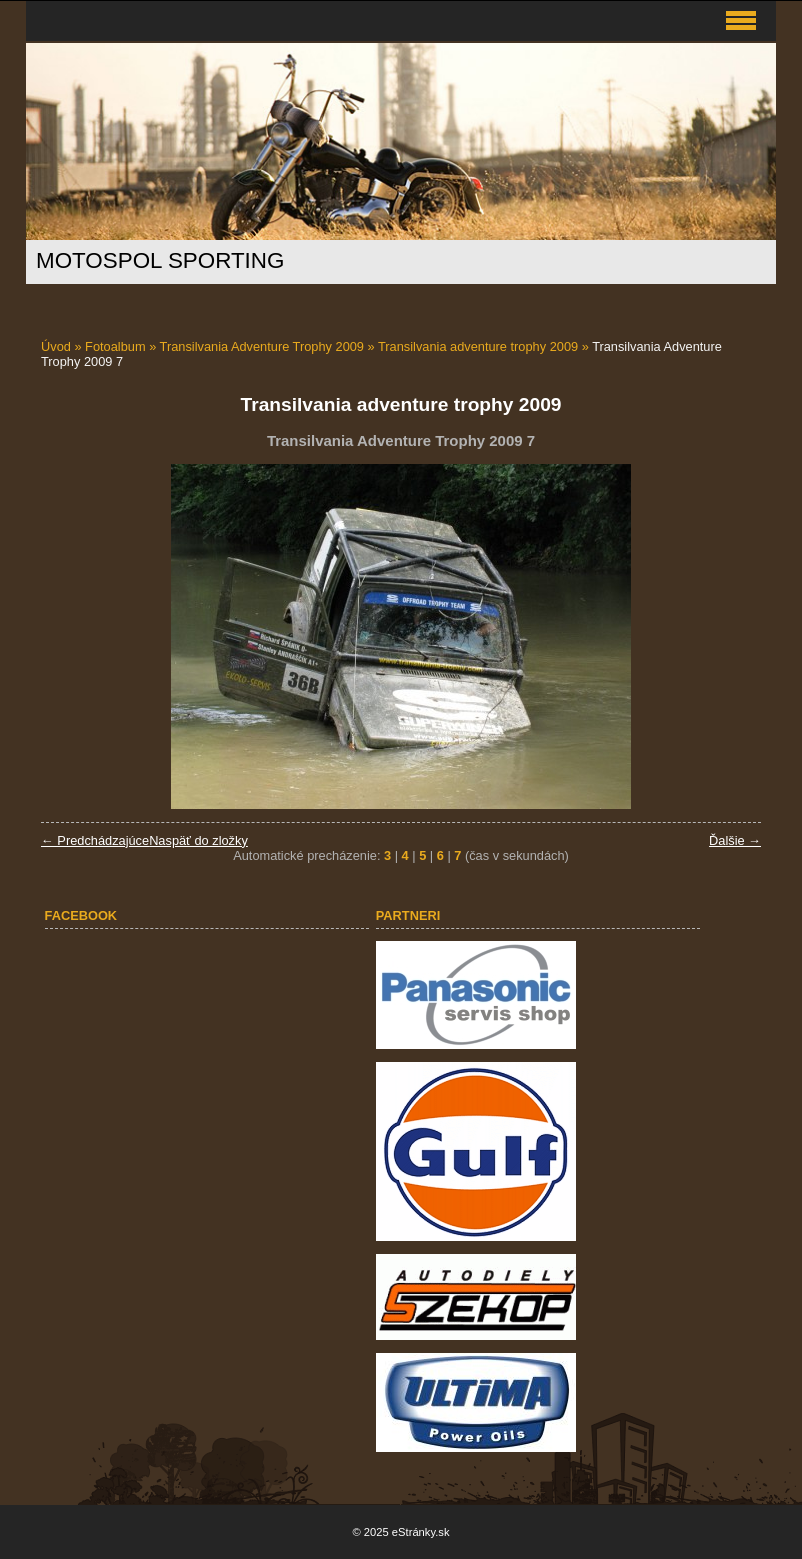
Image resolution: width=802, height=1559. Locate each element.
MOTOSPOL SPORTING (160, 260)
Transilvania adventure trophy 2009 (478, 346)
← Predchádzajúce (95, 840)
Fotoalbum (115, 346)
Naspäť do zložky (198, 840)
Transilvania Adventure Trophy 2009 (262, 346)
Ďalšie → (735, 840)
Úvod (56, 346)
